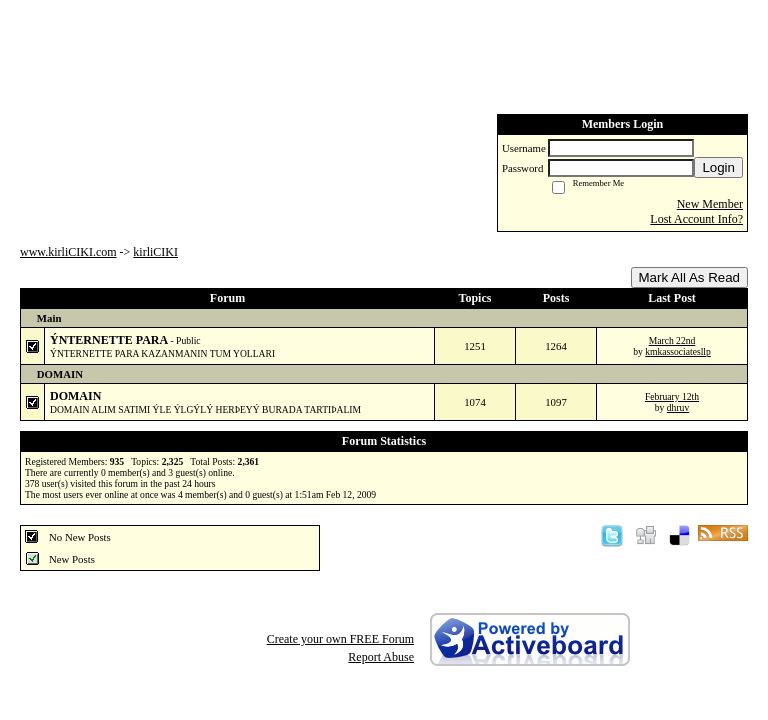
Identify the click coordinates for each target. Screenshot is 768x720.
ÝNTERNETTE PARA (110, 340)
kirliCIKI (155, 252)
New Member (710, 204)
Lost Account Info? (696, 219)
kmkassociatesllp (678, 351)
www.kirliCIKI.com (68, 252)
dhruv (678, 407)
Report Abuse (381, 657)
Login (718, 167)
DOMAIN (75, 396)
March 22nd (672, 340)
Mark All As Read (689, 277)
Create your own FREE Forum (340, 639)
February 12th (672, 396)
